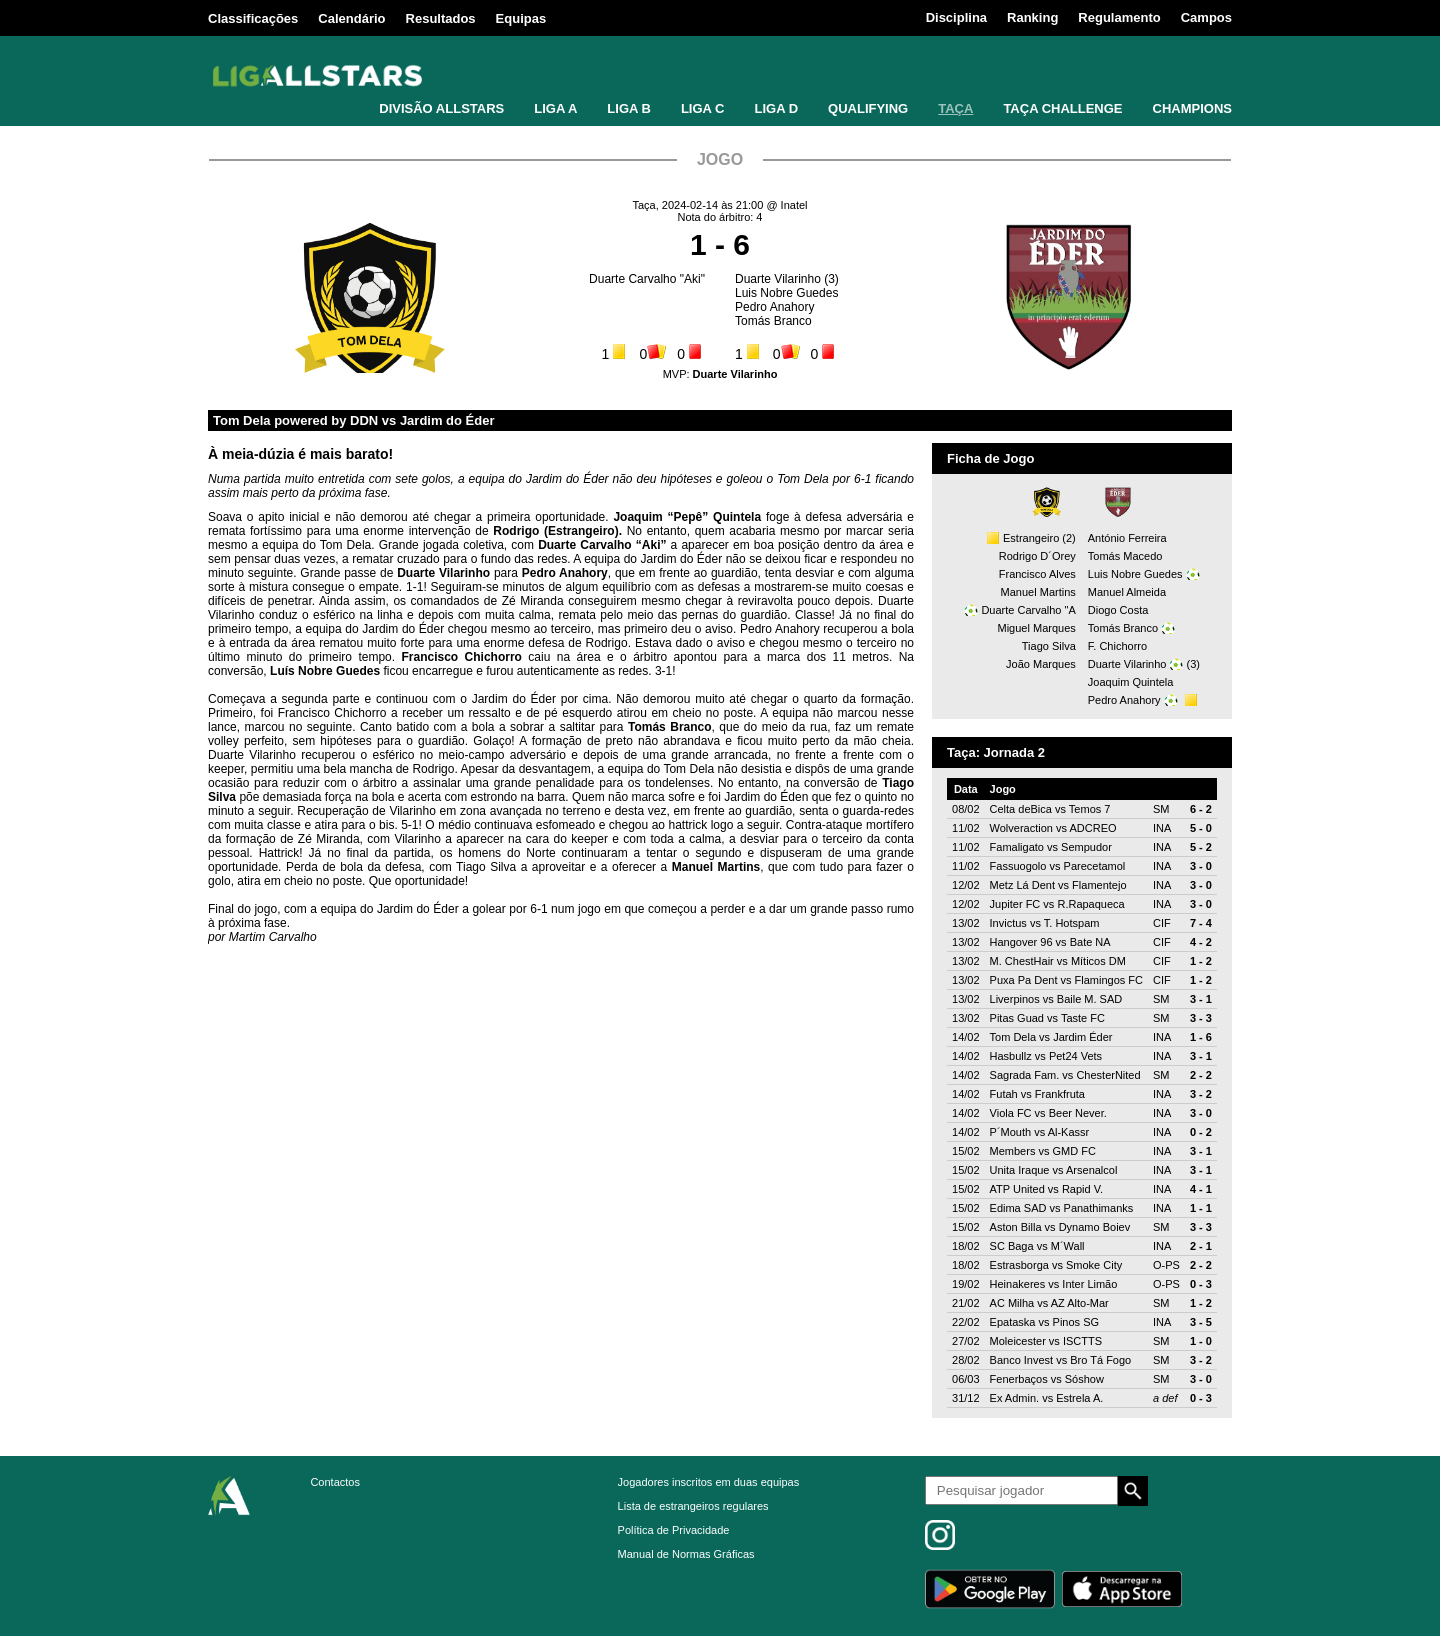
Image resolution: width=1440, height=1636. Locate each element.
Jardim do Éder (447, 420)
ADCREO (1092, 828)
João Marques (1041, 664)
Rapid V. (1082, 1189)
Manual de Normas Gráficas (686, 1554)
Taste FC (1083, 1018)
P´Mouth (1011, 1132)
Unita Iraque (1020, 1170)
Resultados (441, 18)
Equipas (521, 18)
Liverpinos (1015, 999)
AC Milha (1012, 1303)
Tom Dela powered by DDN (295, 420)
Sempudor (1086, 847)
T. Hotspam (1072, 923)
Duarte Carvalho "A (1028, 610)
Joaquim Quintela (1131, 682)
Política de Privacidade (674, 1530)
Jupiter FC (1015, 904)
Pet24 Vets (1075, 1056)
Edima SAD (1018, 1208)
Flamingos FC (1109, 980)
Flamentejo (1099, 885)
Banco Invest (1022, 1360)
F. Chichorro (1117, 646)
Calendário (351, 18)
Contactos (335, 1482)
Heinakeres (1018, 1284)
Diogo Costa (1118, 610)
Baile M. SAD (1089, 999)
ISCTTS (1082, 1341)
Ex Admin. (1015, 1398)
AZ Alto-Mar (1080, 1303)
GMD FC (1074, 1151)
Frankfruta (1060, 1094)
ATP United (1017, 1189)
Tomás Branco (773, 321)
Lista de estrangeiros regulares (693, 1506)
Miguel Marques (1037, 628)
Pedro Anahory (774, 307)
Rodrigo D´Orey (1037, 556)
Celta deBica (1021, 809)
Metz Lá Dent (1022, 885)
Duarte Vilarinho (778, 279)
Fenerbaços (1019, 1379)
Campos (1206, 17)
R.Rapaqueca (1090, 904)
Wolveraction (1021, 828)
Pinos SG (1076, 1322)
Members (1013, 1151)
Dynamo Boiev (1095, 1227)
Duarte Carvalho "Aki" (647, 279)
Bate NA (1090, 942)
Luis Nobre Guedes (786, 293)
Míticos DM (1098, 961)
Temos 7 (1090, 809)
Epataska (1013, 1322)
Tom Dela (1013, 1037)
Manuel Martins (1038, 592)
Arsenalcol (1091, 1170)
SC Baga (1012, 1246)
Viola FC (1011, 1113)
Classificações (253, 18)
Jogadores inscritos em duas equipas (709, 1482)
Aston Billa (1016, 1227)
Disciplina (956, 17)
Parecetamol (1095, 866)
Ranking (1032, 17)
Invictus (1008, 923)
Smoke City (1094, 1265)
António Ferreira (1127, 538)
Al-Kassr (1069, 1132)
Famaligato (1017, 847)
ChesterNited (1108, 1075)
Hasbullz (1011, 1056)
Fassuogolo (1018, 866)
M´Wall (1068, 1246)
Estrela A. (1079, 1398)
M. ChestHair (1022, 961)
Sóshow (1084, 1379)
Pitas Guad (1017, 1018)
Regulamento (1119, 17)
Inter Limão (1089, 1284)
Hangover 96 (1021, 942)
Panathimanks (1099, 1208)
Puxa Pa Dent (1024, 980)
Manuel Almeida (1127, 592)
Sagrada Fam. (1025, 1075)
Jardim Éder (1082, 1037)
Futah (1004, 1094)
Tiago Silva (1049, 646)
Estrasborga (1019, 1265)
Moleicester (1018, 1341)
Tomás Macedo (1125, 556)
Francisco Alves (1037, 574)
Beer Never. (1078, 1113)
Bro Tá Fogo (1100, 1360)
